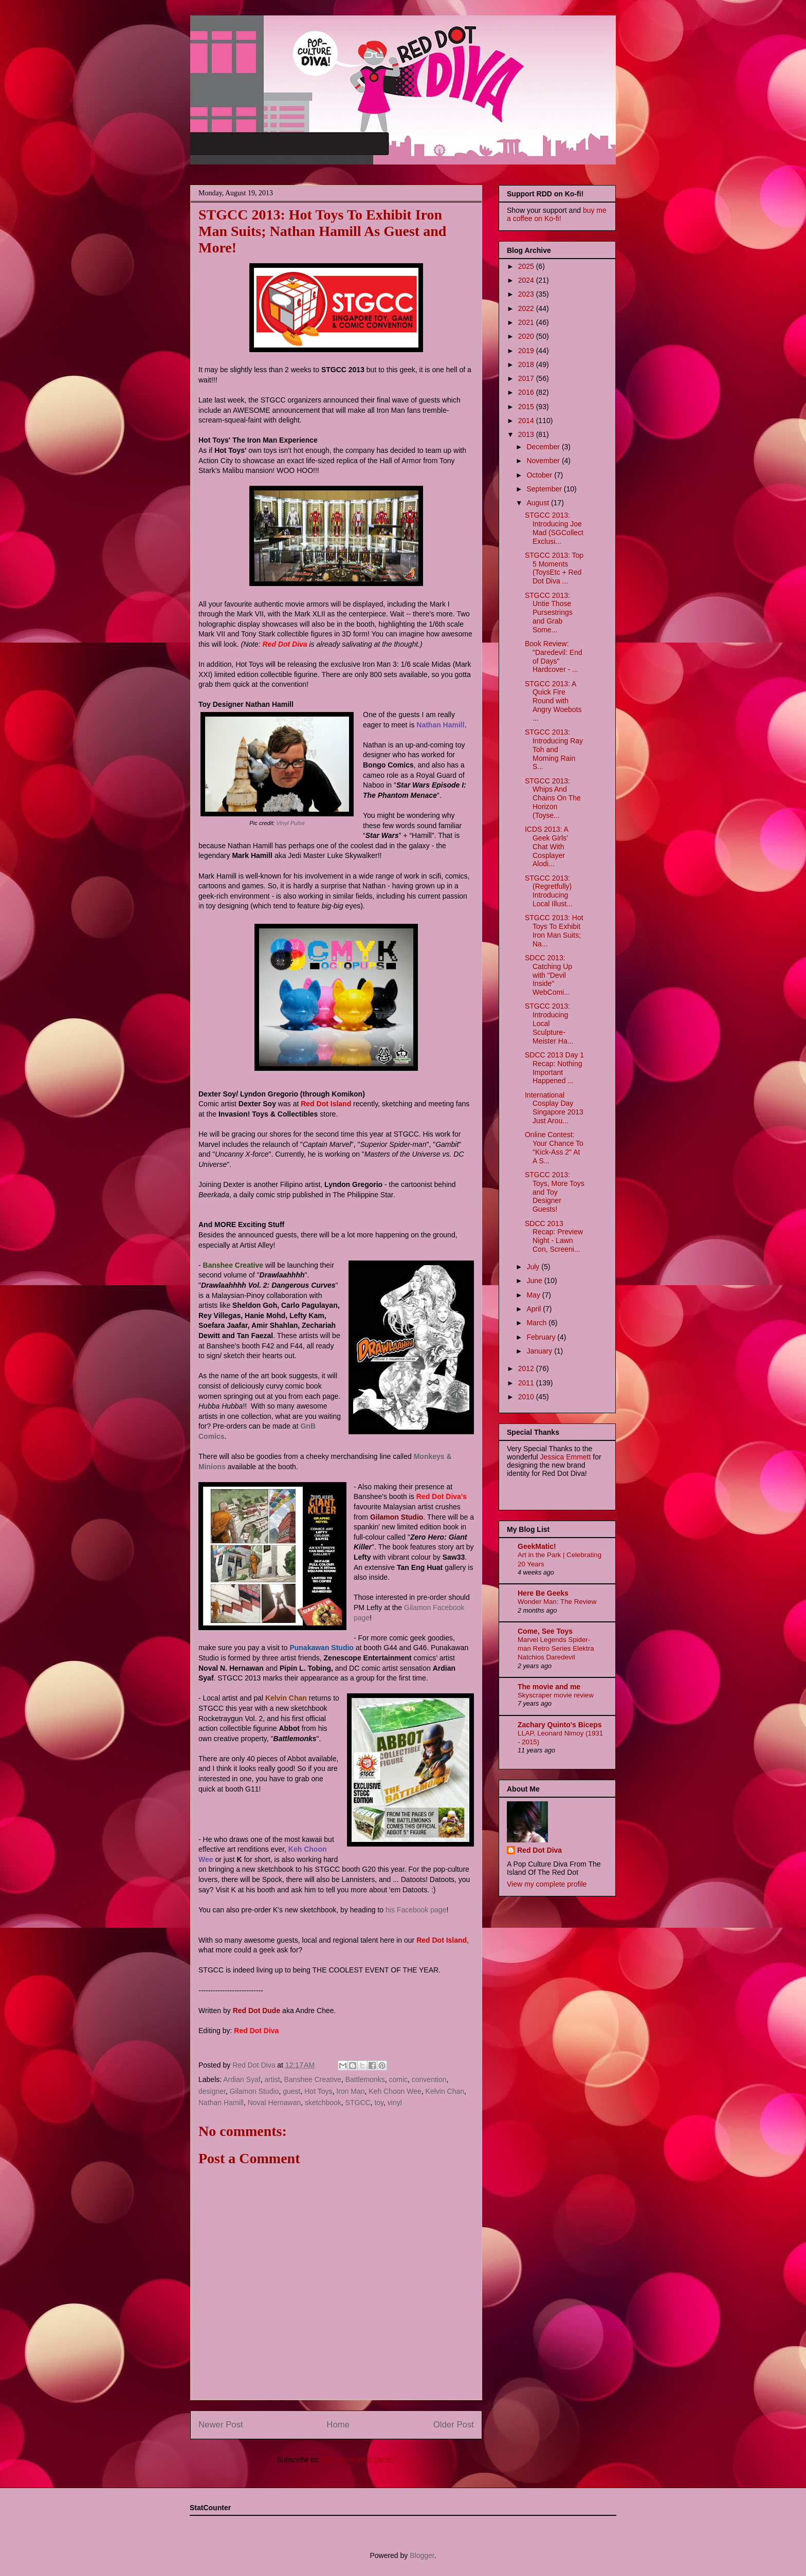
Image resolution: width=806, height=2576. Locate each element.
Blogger (422, 2555)
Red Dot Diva (539, 1850)
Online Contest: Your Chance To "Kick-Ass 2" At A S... (554, 1147)
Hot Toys (318, 2091)
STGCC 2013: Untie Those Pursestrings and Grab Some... (549, 612)
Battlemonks (365, 2079)
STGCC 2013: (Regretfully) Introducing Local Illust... (549, 891)
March (537, 1323)
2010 (527, 1397)
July (533, 1267)
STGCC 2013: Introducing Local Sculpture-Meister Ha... (549, 1023)
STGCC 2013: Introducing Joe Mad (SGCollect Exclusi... (554, 528)
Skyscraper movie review (556, 1695)
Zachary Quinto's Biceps (560, 1725)
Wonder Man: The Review (557, 1601)
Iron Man (350, 2091)
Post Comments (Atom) (358, 2460)
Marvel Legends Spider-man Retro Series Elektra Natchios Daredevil (556, 1648)
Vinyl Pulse (291, 823)
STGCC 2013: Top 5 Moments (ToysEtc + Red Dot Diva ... (554, 568)
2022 (527, 308)
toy (378, 2102)
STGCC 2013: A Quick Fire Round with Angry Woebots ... (553, 701)
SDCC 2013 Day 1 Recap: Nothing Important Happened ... (554, 1068)
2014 (527, 420)
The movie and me (549, 1687)
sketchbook (323, 2102)
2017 (527, 378)
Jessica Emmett (565, 1457)
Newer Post (220, 2424)
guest (291, 2091)
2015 (527, 407)
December (543, 447)
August (538, 503)
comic (398, 2079)
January (540, 1351)
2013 (527, 434)
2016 (527, 392)
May (534, 1295)
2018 (527, 364)
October (540, 475)
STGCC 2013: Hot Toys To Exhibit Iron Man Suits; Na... (554, 930)
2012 (527, 1368)
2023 (527, 294)
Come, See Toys (545, 1631)
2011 (527, 1383)
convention (429, 2079)
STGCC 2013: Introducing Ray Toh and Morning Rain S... (554, 749)
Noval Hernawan (274, 2102)
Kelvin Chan (445, 2091)
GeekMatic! (537, 1546)
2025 (527, 266)
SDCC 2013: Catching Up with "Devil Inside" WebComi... (548, 975)
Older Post (453, 2424)
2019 (527, 350)
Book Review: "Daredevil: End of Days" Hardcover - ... (553, 656)
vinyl (395, 2102)
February (541, 1337)
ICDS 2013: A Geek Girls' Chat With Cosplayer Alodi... (546, 846)
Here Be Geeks (543, 1593)
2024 (527, 280)
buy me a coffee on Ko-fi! (557, 214)
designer (212, 2091)
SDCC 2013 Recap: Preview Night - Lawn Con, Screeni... (554, 1236)
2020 (527, 336)
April (534, 1309)
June (535, 1280)
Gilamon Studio (254, 2091)
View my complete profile (547, 1884)
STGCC (358, 2102)
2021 (527, 322)
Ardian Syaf (241, 2079)
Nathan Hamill (221, 2102)
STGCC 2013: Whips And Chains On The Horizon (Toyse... (553, 798)
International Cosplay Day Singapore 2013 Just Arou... (554, 1108)
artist (272, 2079)
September (544, 489)
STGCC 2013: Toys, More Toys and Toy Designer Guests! (554, 1192)
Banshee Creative (312, 2079)
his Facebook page (414, 1910)
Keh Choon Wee (395, 2091)
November (543, 460)
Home (338, 2424)
